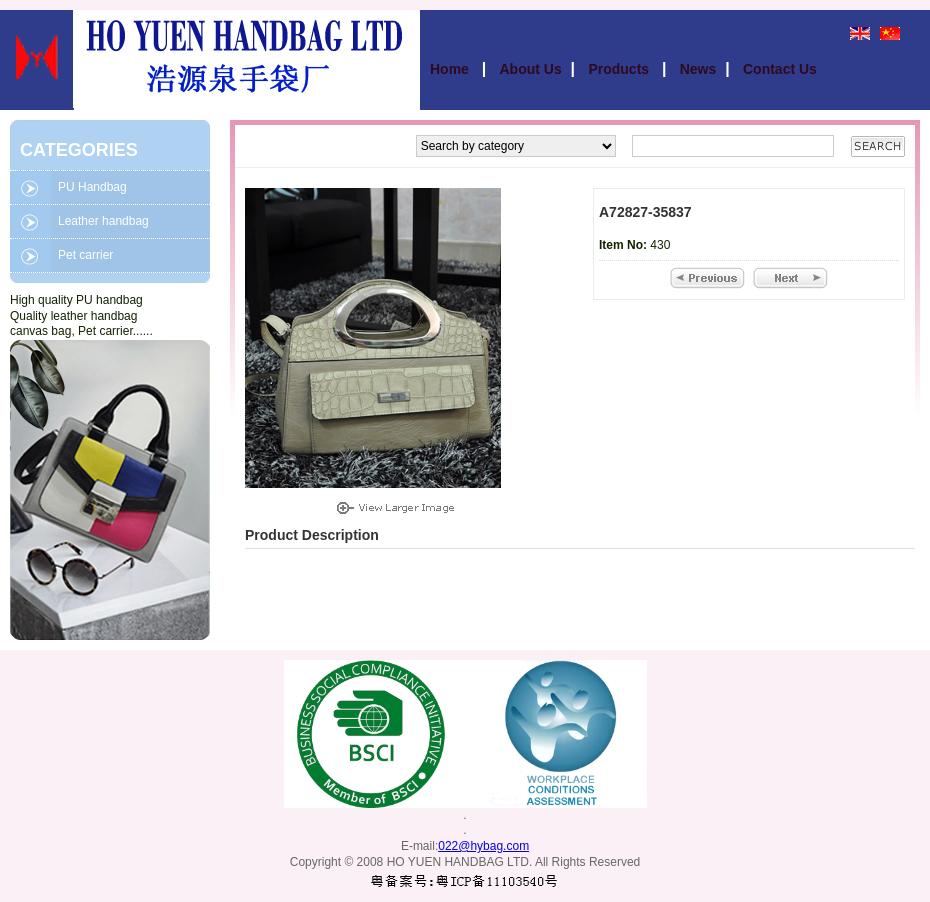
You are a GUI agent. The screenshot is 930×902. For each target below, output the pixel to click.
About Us (531, 69)
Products (620, 69)
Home (451, 69)
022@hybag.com (483, 846)
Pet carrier (85, 255)
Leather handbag (103, 221)
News (698, 69)
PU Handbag (92, 187)
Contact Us (780, 69)
